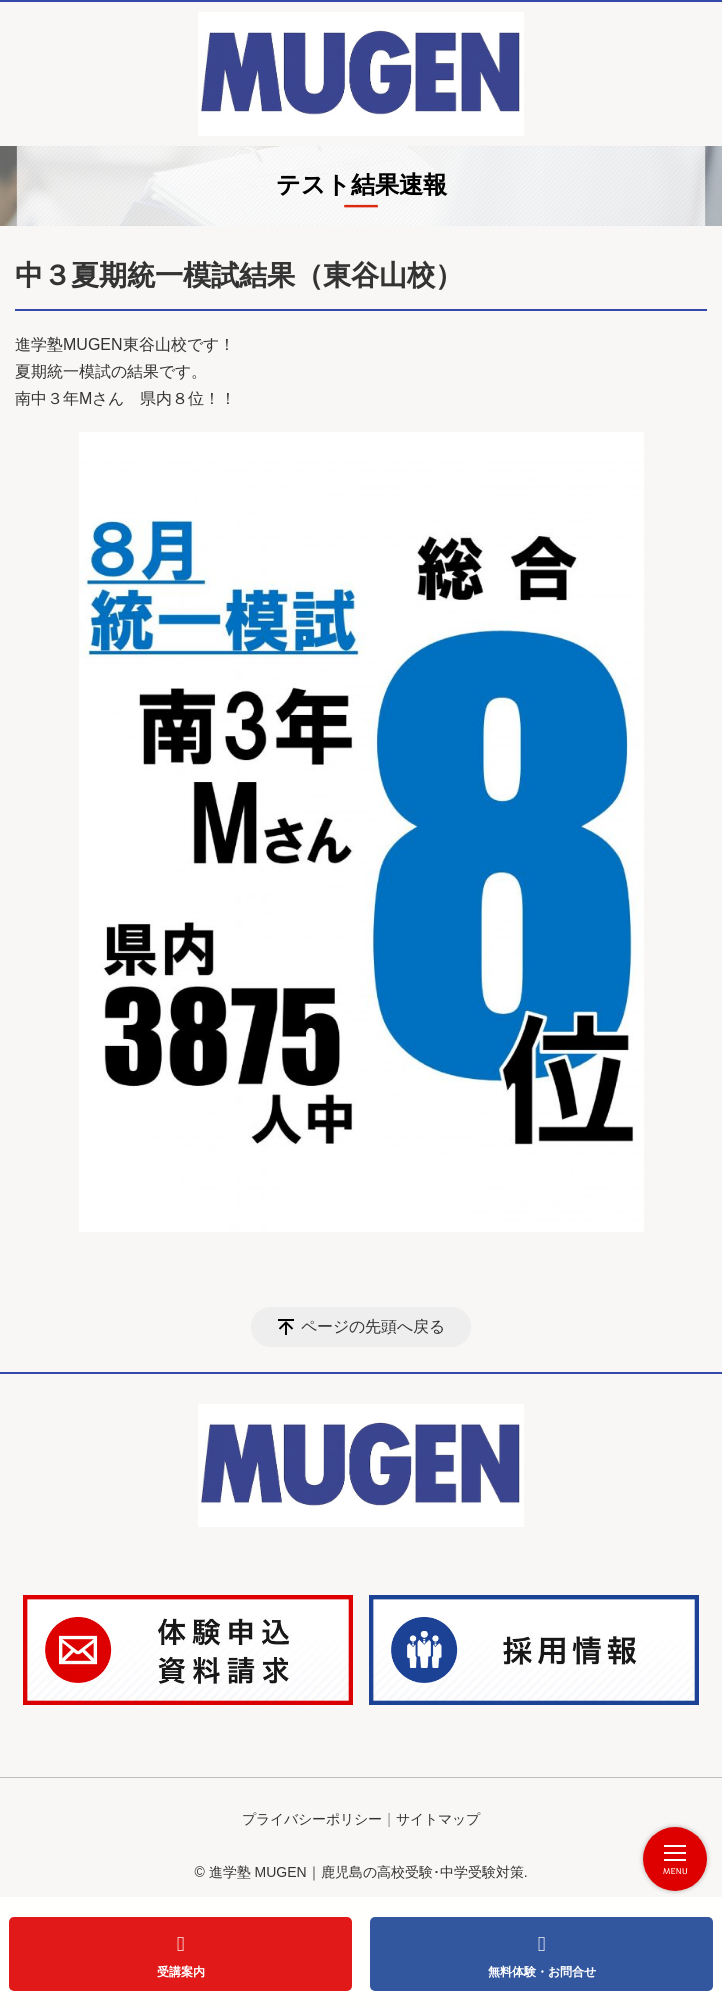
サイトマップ (438, 1819)
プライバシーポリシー (312, 1819)
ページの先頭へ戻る (373, 1326)
